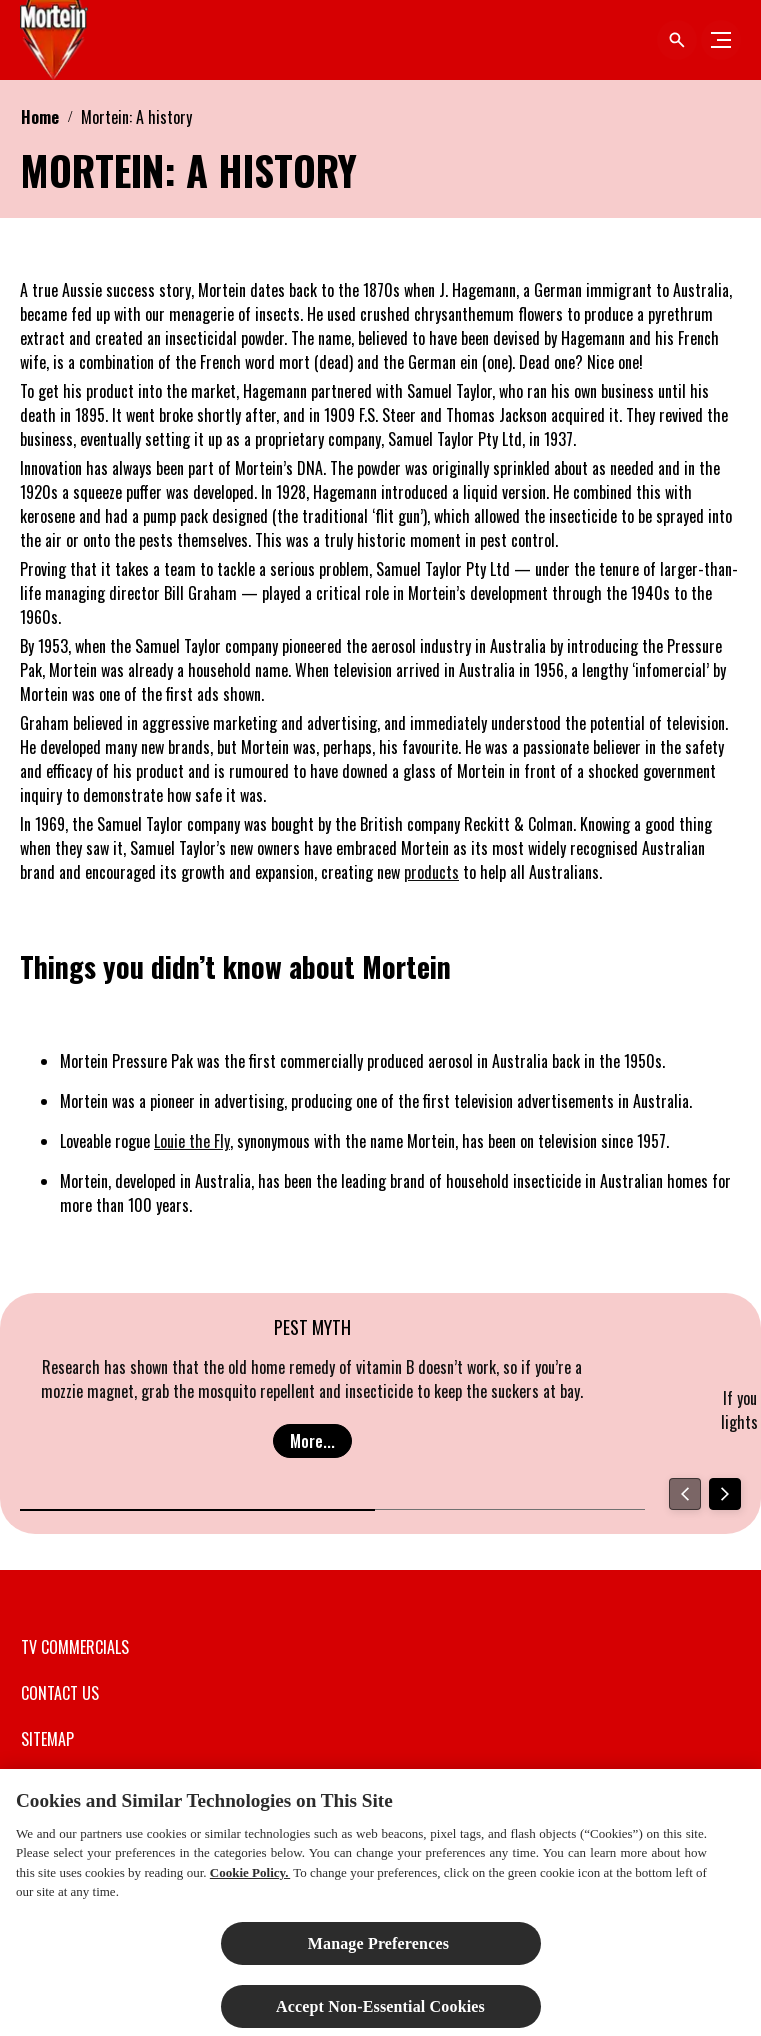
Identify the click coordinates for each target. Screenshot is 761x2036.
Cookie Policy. (250, 1882)
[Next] (725, 1494)
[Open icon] (677, 40)
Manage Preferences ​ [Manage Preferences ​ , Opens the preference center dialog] (381, 1953)
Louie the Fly (192, 1141)
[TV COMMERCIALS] (75, 1647)
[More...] (312, 1441)
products (431, 872)
